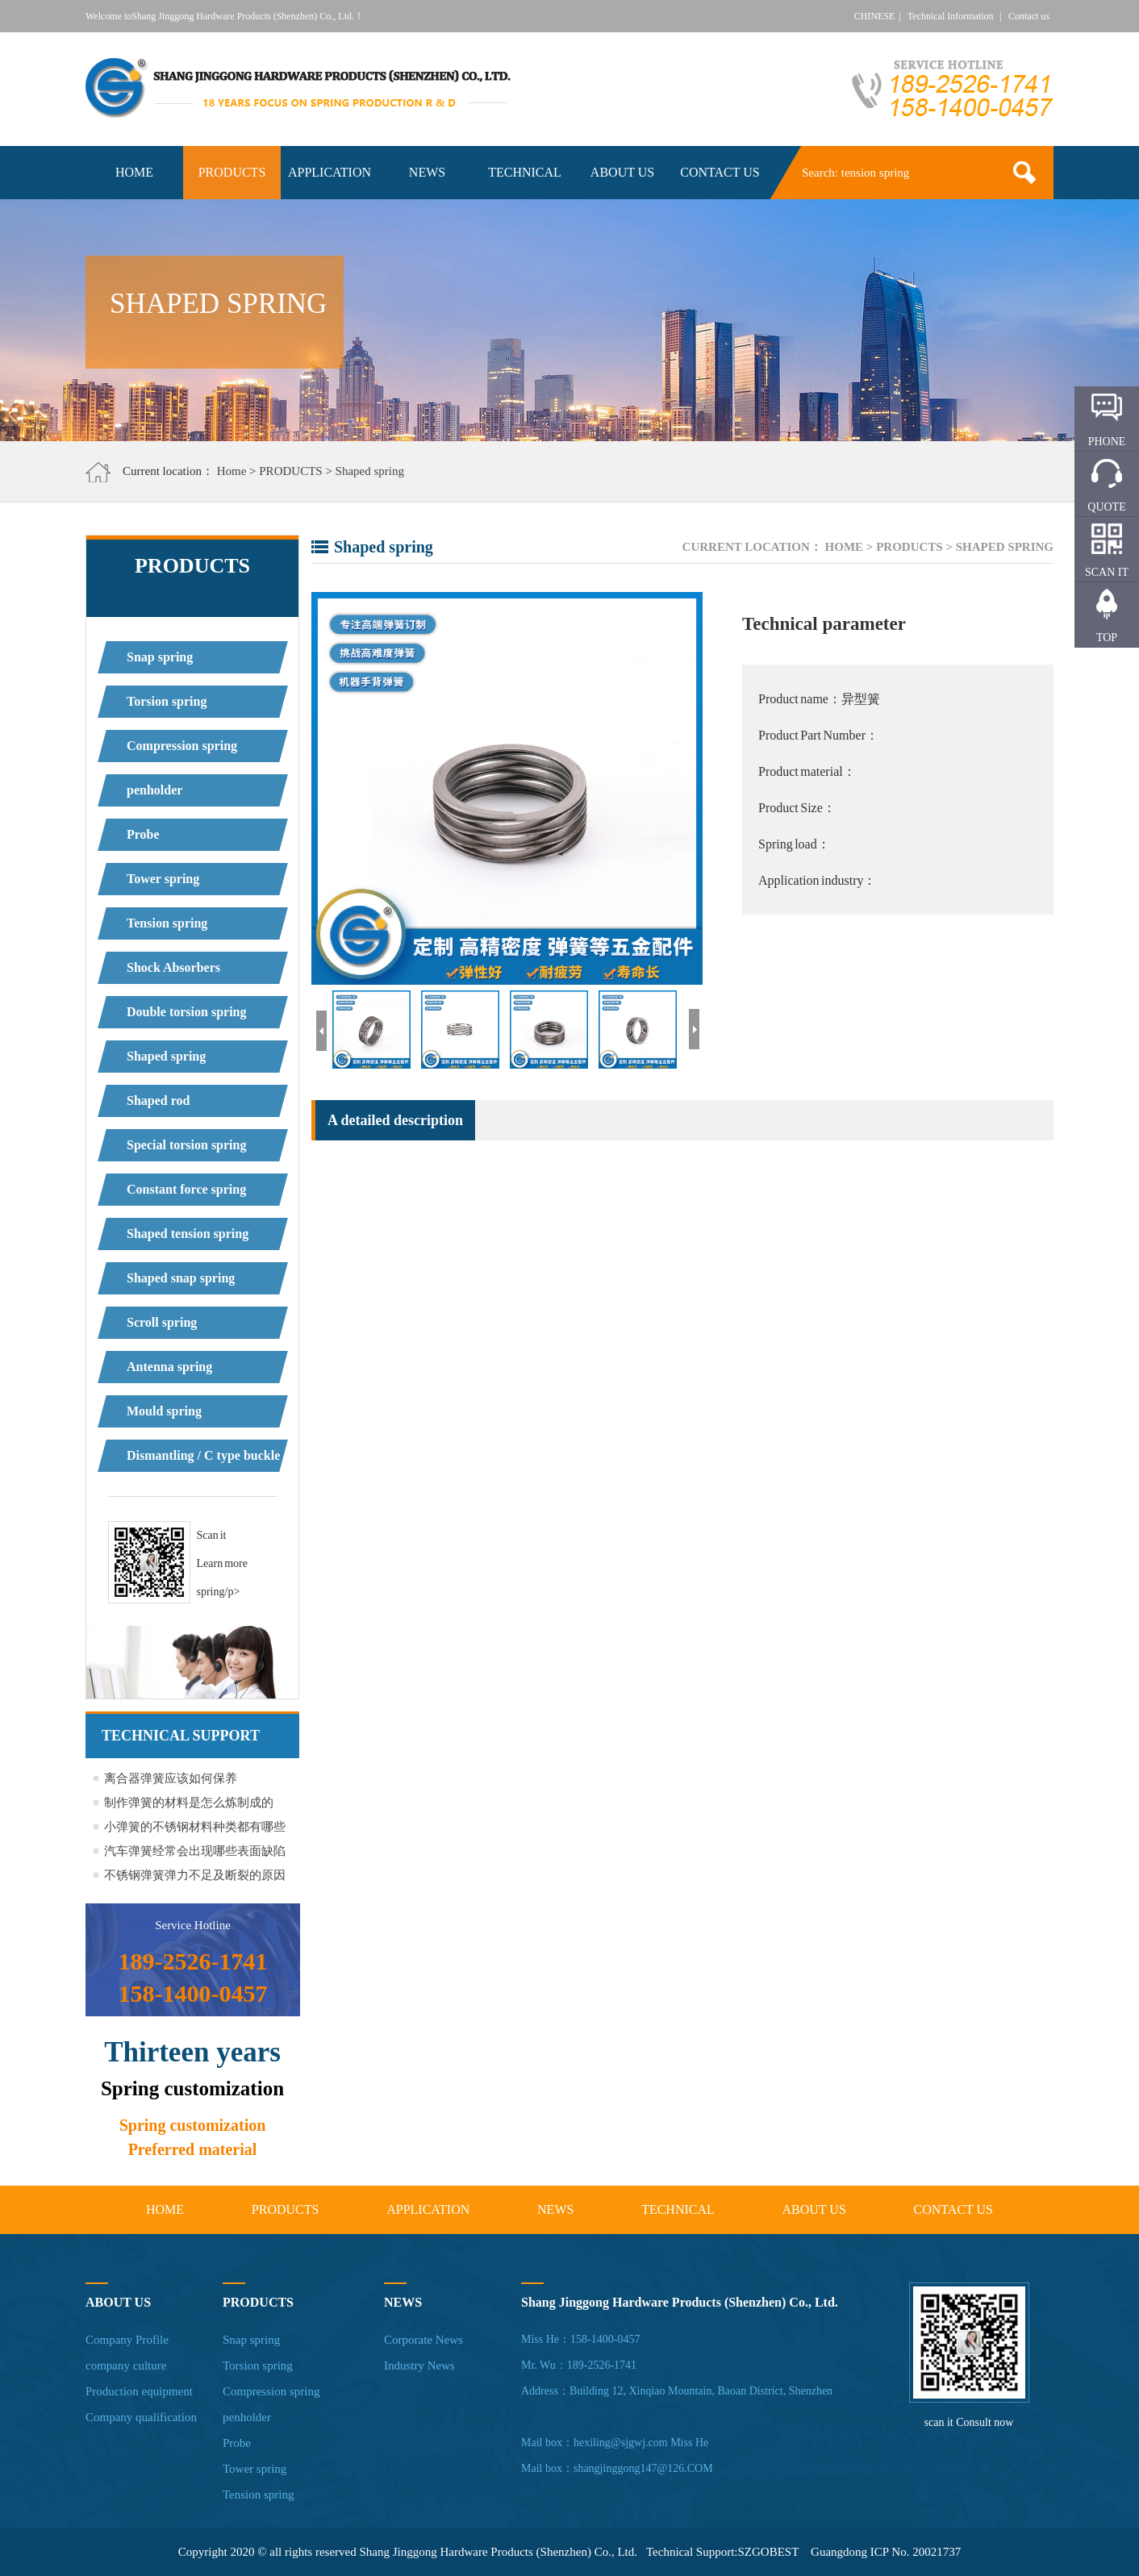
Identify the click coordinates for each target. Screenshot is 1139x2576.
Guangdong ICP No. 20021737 (886, 2551)
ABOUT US (622, 172)
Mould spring (164, 1411)
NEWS (427, 172)
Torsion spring (167, 701)
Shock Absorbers (173, 967)
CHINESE (874, 16)
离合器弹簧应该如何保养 (170, 1778)
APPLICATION (329, 172)
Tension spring (167, 923)
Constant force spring (186, 1189)
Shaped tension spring (187, 1233)
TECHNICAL (524, 172)
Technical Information (950, 16)
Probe (143, 834)
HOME (134, 172)
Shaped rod (158, 1100)
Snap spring (160, 657)
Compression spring (182, 745)
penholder (154, 790)
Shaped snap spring (181, 1278)
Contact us (1028, 16)
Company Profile (127, 2339)
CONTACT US (719, 172)
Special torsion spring (186, 1145)
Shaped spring (370, 471)
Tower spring (163, 879)
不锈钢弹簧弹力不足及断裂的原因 (195, 1875)
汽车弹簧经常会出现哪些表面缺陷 (195, 1850)
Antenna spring (169, 1366)
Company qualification (141, 2417)
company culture (126, 2365)
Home (232, 471)
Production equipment (139, 2391)
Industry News (419, 2365)
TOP (1106, 637)
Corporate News (423, 2339)
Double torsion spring (186, 1012)
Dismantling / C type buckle (203, 1455)
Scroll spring (162, 1322)
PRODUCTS (232, 172)
